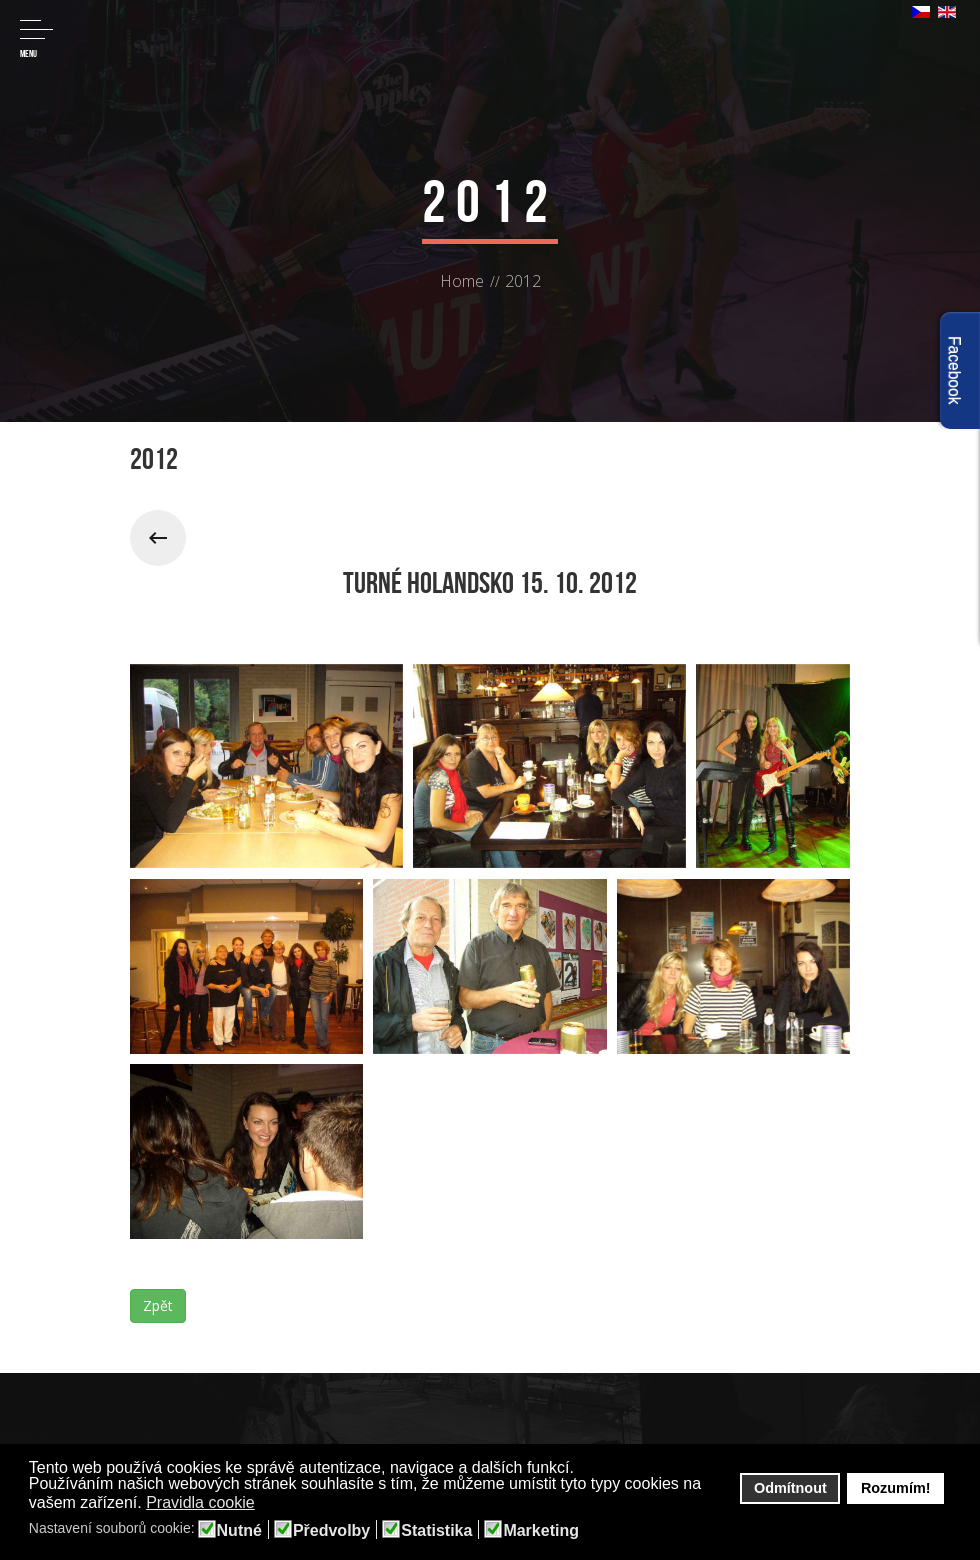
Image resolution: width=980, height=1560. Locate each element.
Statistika (436, 1531)
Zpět (158, 1305)
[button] (267, 1504)
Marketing (541, 1531)
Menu (36, 39)
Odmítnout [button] (790, 1488)
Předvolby (331, 1531)
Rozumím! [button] (896, 1488)
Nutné (239, 1531)
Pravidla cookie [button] (200, 1502)
